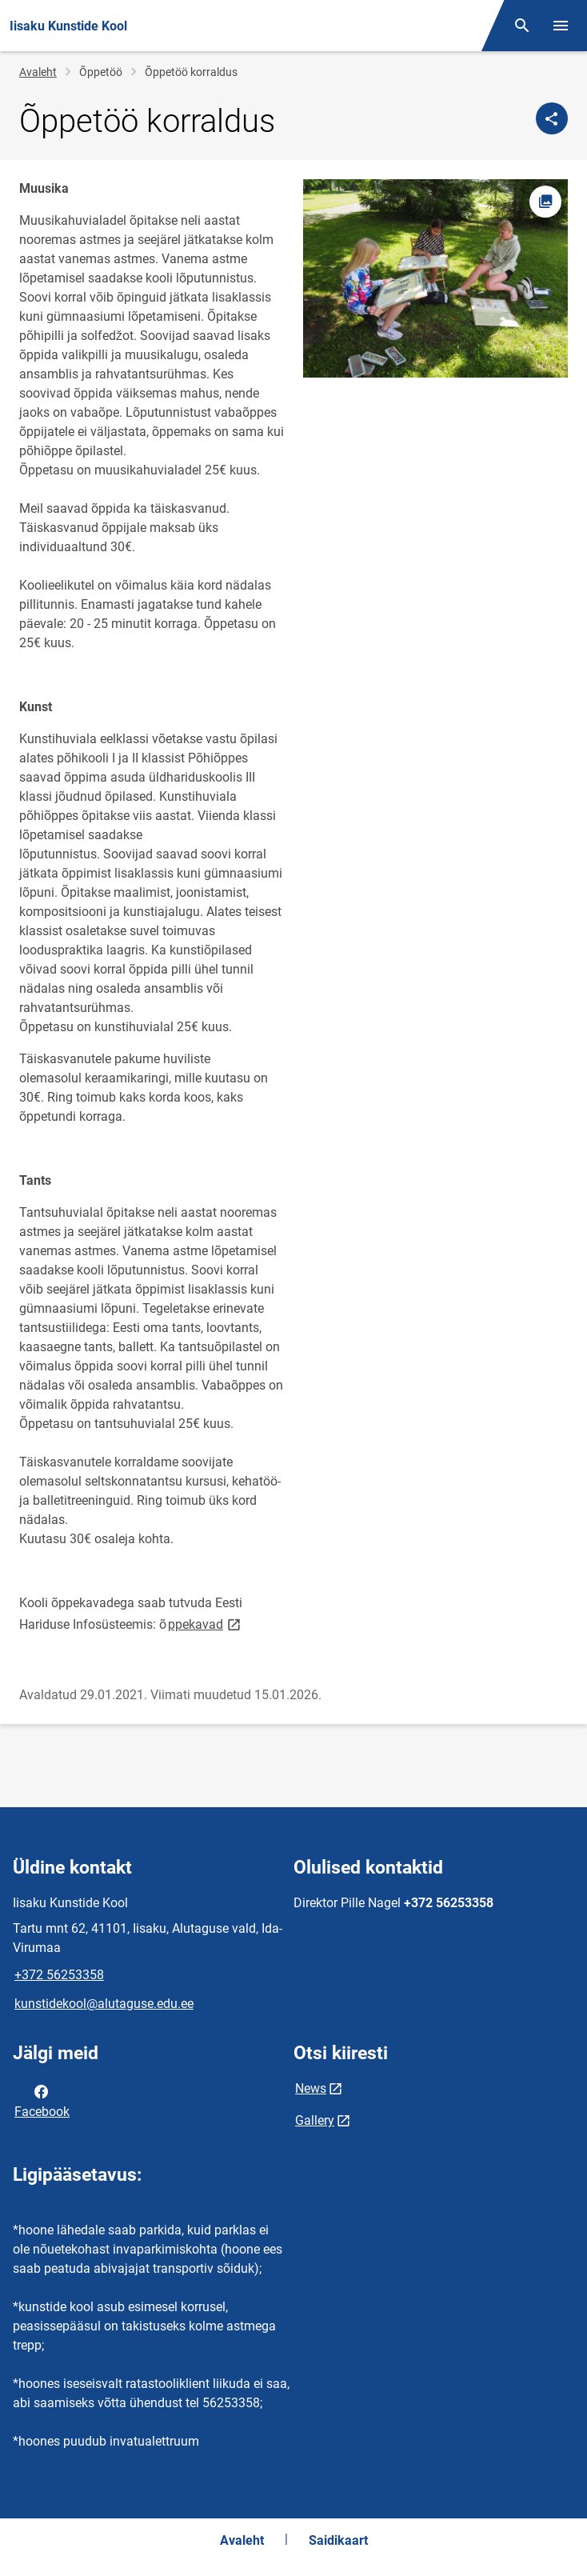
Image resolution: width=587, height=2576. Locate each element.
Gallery (314, 2120)
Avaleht (38, 72)
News (310, 2088)
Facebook (42, 2100)
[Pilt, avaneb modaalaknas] (435, 278)
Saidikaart (338, 2540)
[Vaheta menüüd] (560, 25)
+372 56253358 (59, 1974)
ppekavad (205, 1623)
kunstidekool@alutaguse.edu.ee (104, 2003)
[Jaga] (552, 118)
